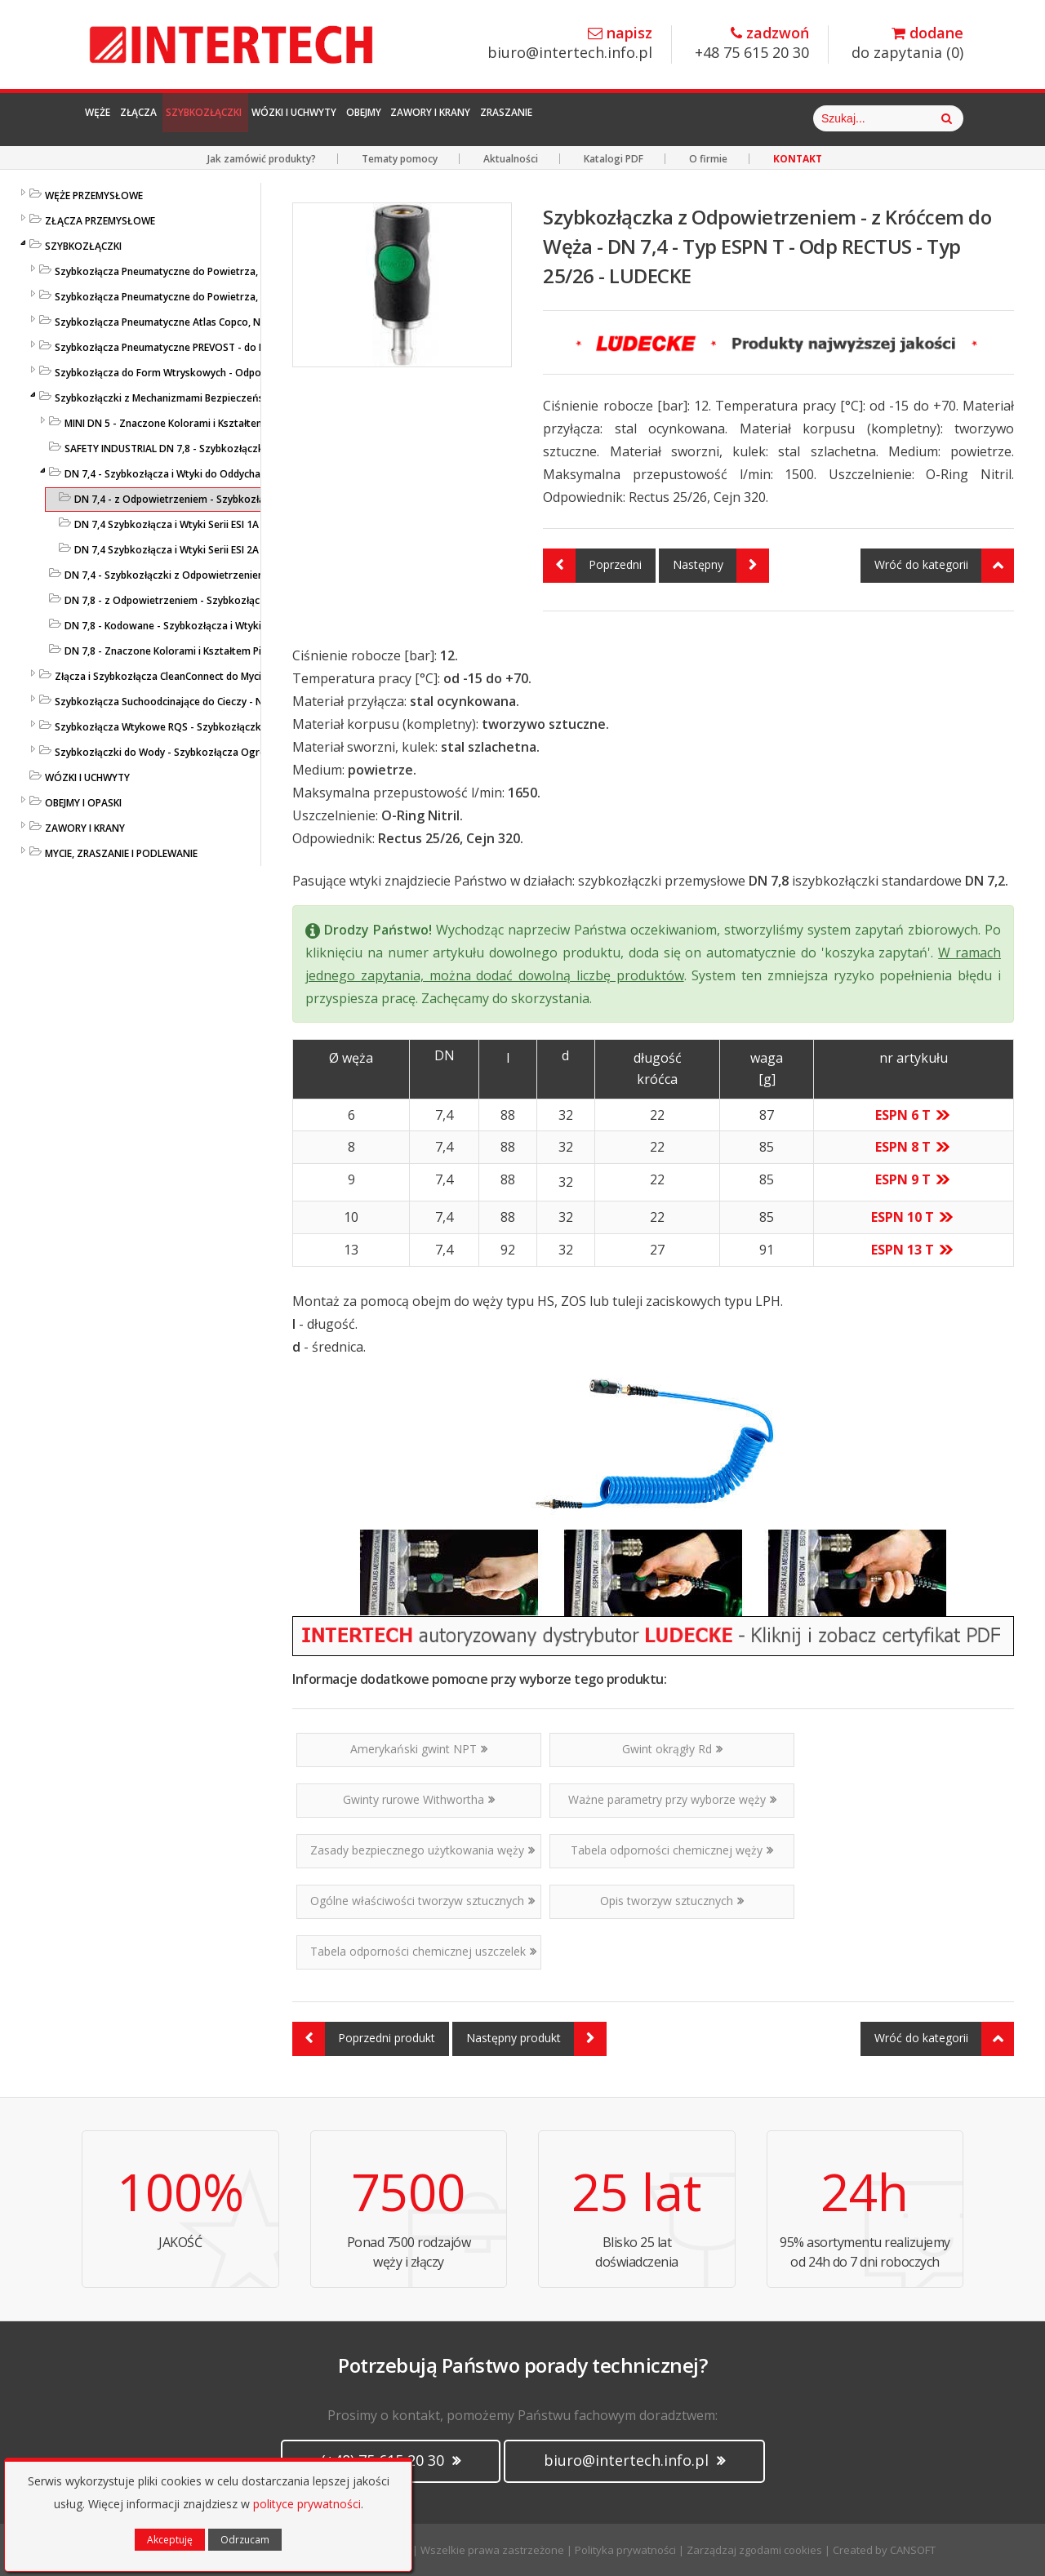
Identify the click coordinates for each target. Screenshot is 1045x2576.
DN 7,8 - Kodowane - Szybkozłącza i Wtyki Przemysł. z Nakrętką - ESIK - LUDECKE (252, 626)
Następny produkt (536, 2039)
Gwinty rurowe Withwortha (419, 1799)
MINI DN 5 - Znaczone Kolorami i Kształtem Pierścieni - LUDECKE (212, 423)
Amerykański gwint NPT (418, 1749)
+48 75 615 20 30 (752, 43)
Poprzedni (592, 566)
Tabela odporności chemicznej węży (672, 1850)
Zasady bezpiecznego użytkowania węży (422, 1850)
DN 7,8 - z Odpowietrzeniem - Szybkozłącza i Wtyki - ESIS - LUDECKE (222, 600)
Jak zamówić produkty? (261, 159)
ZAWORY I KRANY (85, 828)
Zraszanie (725, 118)
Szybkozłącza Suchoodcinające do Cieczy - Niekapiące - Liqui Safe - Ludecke (231, 701)
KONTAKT (797, 159)
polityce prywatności (307, 2504)
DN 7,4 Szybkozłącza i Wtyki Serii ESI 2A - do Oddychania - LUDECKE (230, 550)
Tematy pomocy (400, 159)
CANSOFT (913, 2550)
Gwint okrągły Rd (672, 1749)
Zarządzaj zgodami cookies (754, 2550)
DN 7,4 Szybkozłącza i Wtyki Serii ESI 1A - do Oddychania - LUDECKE (230, 524)
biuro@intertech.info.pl (569, 43)
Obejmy (513, 118)
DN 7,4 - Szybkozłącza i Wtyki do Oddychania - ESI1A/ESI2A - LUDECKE (225, 474)
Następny (721, 566)
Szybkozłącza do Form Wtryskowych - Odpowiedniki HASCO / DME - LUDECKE (234, 373)
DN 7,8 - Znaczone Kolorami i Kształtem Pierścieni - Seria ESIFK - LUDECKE (234, 651)
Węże (111, 118)
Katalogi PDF (613, 159)
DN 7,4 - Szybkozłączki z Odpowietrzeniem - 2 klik (182, 575)
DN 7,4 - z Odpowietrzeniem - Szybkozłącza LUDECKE (198, 499)
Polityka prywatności (625, 2550)
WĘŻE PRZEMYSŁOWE (94, 195)
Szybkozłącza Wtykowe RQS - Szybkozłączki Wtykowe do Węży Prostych (225, 727)
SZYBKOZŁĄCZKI (83, 246)
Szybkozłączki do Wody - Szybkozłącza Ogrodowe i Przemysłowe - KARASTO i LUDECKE (259, 752)
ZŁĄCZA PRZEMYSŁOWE (100, 221)
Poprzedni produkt (363, 2039)
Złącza (178, 118)
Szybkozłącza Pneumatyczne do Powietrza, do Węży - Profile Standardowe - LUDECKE (254, 271)
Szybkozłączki (277, 118)
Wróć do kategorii (944, 566)
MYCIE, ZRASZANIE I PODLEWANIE (121, 853)
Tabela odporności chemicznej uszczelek (423, 1951)
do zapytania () (907, 43)
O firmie (708, 159)
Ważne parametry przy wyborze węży (672, 1799)
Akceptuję (170, 2540)
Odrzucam (244, 2540)
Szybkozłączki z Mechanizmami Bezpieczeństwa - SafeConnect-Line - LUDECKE (238, 398)
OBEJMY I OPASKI (83, 803)
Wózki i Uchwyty (408, 118)
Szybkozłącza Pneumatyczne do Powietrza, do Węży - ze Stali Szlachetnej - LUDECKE (251, 297)
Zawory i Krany (614, 118)
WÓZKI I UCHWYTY (87, 777)
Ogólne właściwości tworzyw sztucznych (422, 1900)
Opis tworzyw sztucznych (672, 1900)
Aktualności (510, 159)
